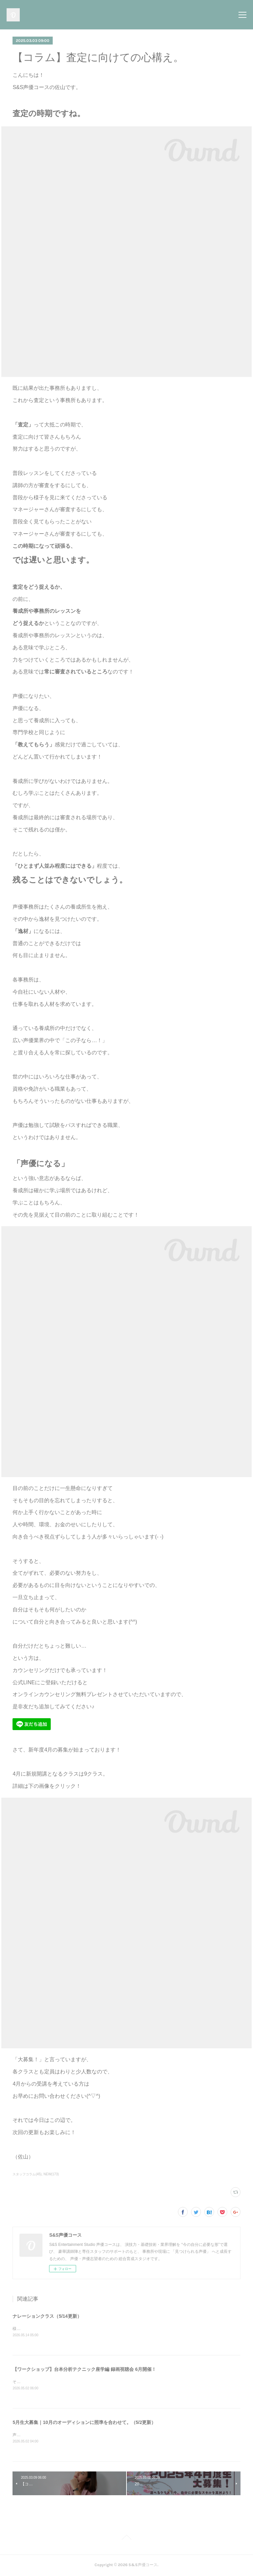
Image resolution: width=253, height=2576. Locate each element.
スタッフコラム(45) (27, 2174)
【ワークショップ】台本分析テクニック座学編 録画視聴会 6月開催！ (84, 2369)
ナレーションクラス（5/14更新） (47, 2316)
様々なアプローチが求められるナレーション (52, 2328)
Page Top (126, 2539)
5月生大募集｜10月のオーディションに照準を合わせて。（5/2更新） (84, 2422)
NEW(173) (51, 2174)
